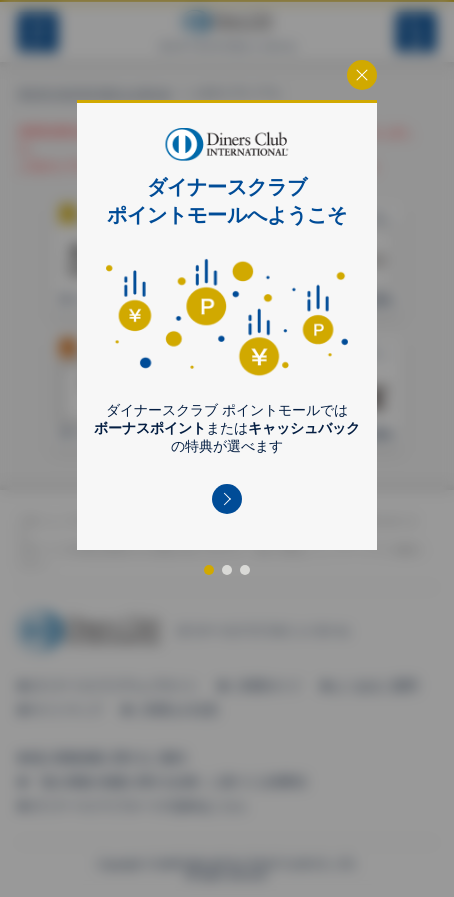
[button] (227, 499)
